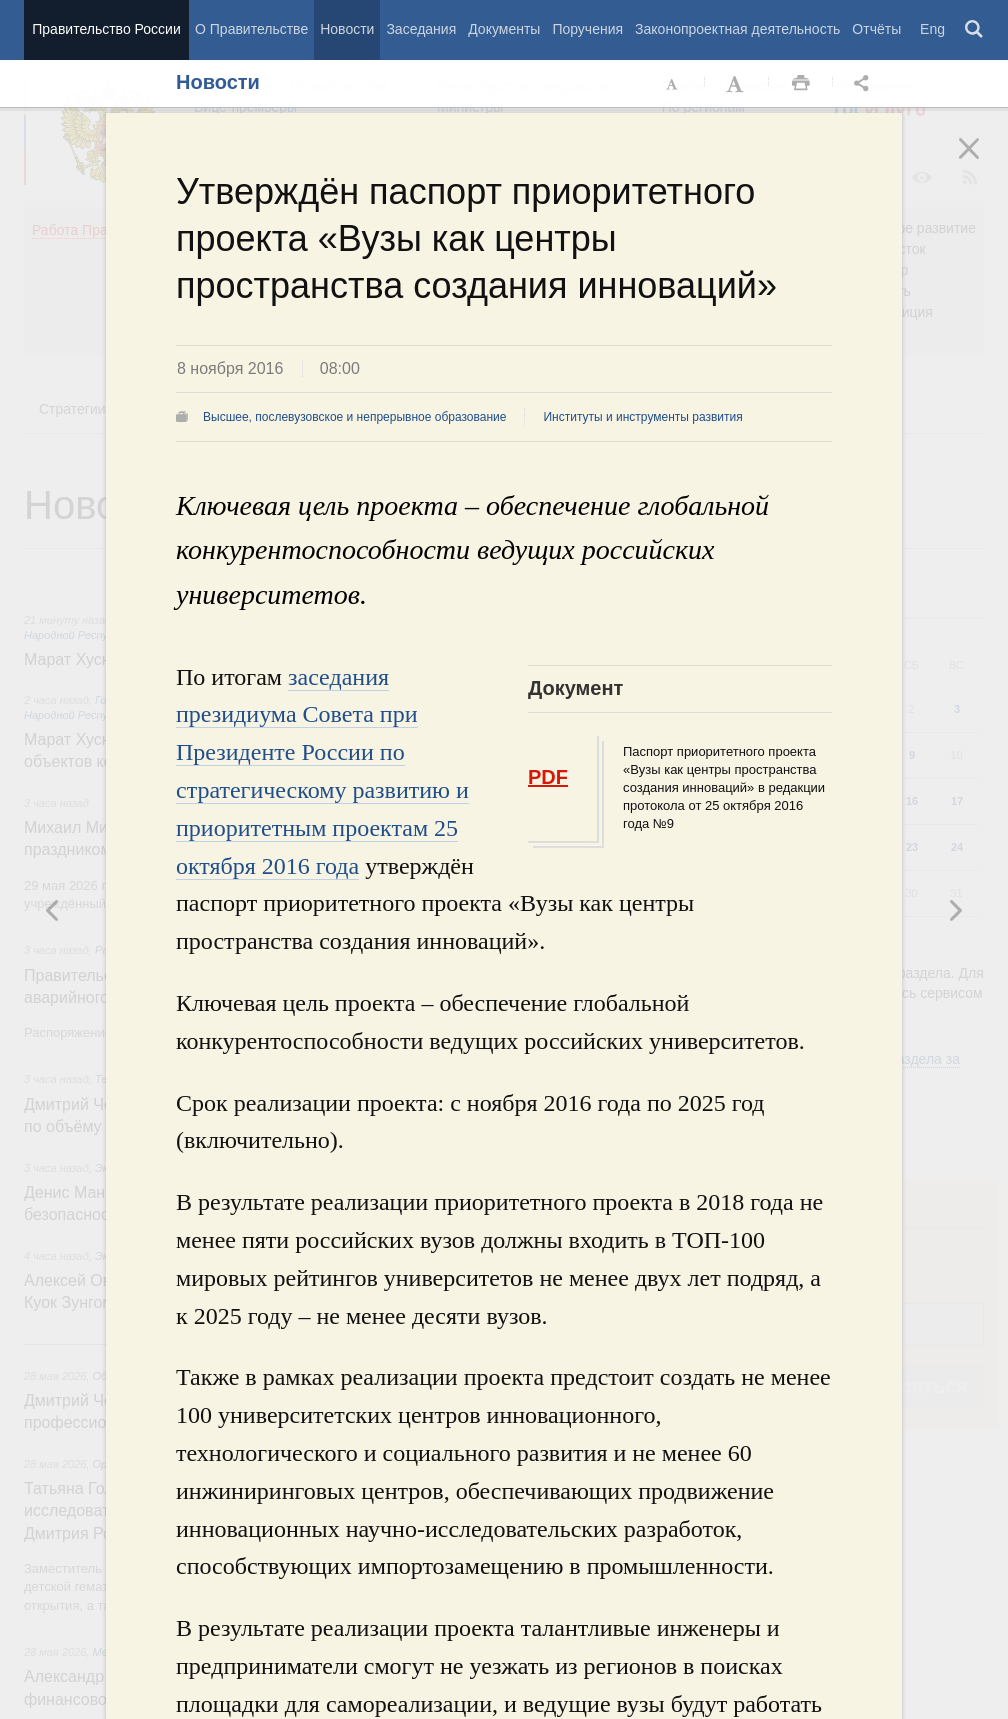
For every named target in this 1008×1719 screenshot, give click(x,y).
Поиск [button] (975, 30)
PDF (548, 777)
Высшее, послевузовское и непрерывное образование (354, 417)
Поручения (587, 29)
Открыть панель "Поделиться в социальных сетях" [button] (865, 84)
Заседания (421, 29)
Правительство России (106, 29)
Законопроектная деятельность (737, 29)
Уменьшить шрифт (673, 84)
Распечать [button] (801, 84)
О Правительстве (251, 29)
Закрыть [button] (983, 162)
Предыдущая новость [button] (955, 910)
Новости (347, 29)
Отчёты (876, 29)
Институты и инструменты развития (642, 417)
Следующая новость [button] (53, 910)
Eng (932, 29)
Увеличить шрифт (737, 84)
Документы (504, 29)
